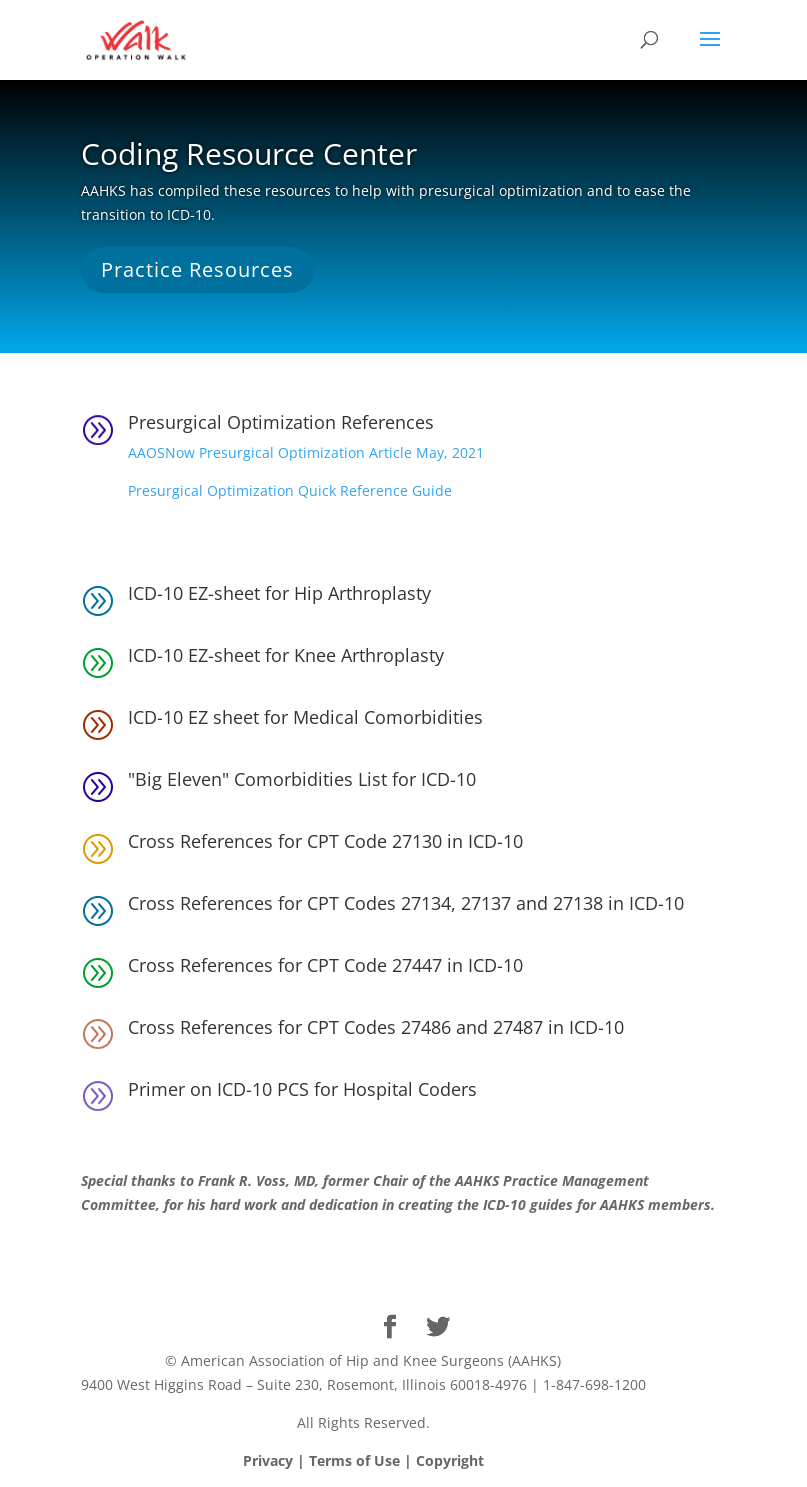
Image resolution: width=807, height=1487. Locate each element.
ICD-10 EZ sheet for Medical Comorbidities (305, 717)
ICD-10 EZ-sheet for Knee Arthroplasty (286, 655)
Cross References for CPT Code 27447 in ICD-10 (325, 965)
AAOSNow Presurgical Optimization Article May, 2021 (306, 452)
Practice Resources (197, 269)
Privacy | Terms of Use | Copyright (363, 1460)
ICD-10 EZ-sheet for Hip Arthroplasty (279, 593)
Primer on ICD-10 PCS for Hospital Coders (302, 1089)
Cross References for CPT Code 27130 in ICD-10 (325, 841)
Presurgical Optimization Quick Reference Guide (290, 490)
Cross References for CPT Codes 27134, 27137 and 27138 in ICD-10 (406, 903)
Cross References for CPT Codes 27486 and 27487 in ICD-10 (376, 1027)
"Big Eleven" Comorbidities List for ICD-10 (302, 779)
